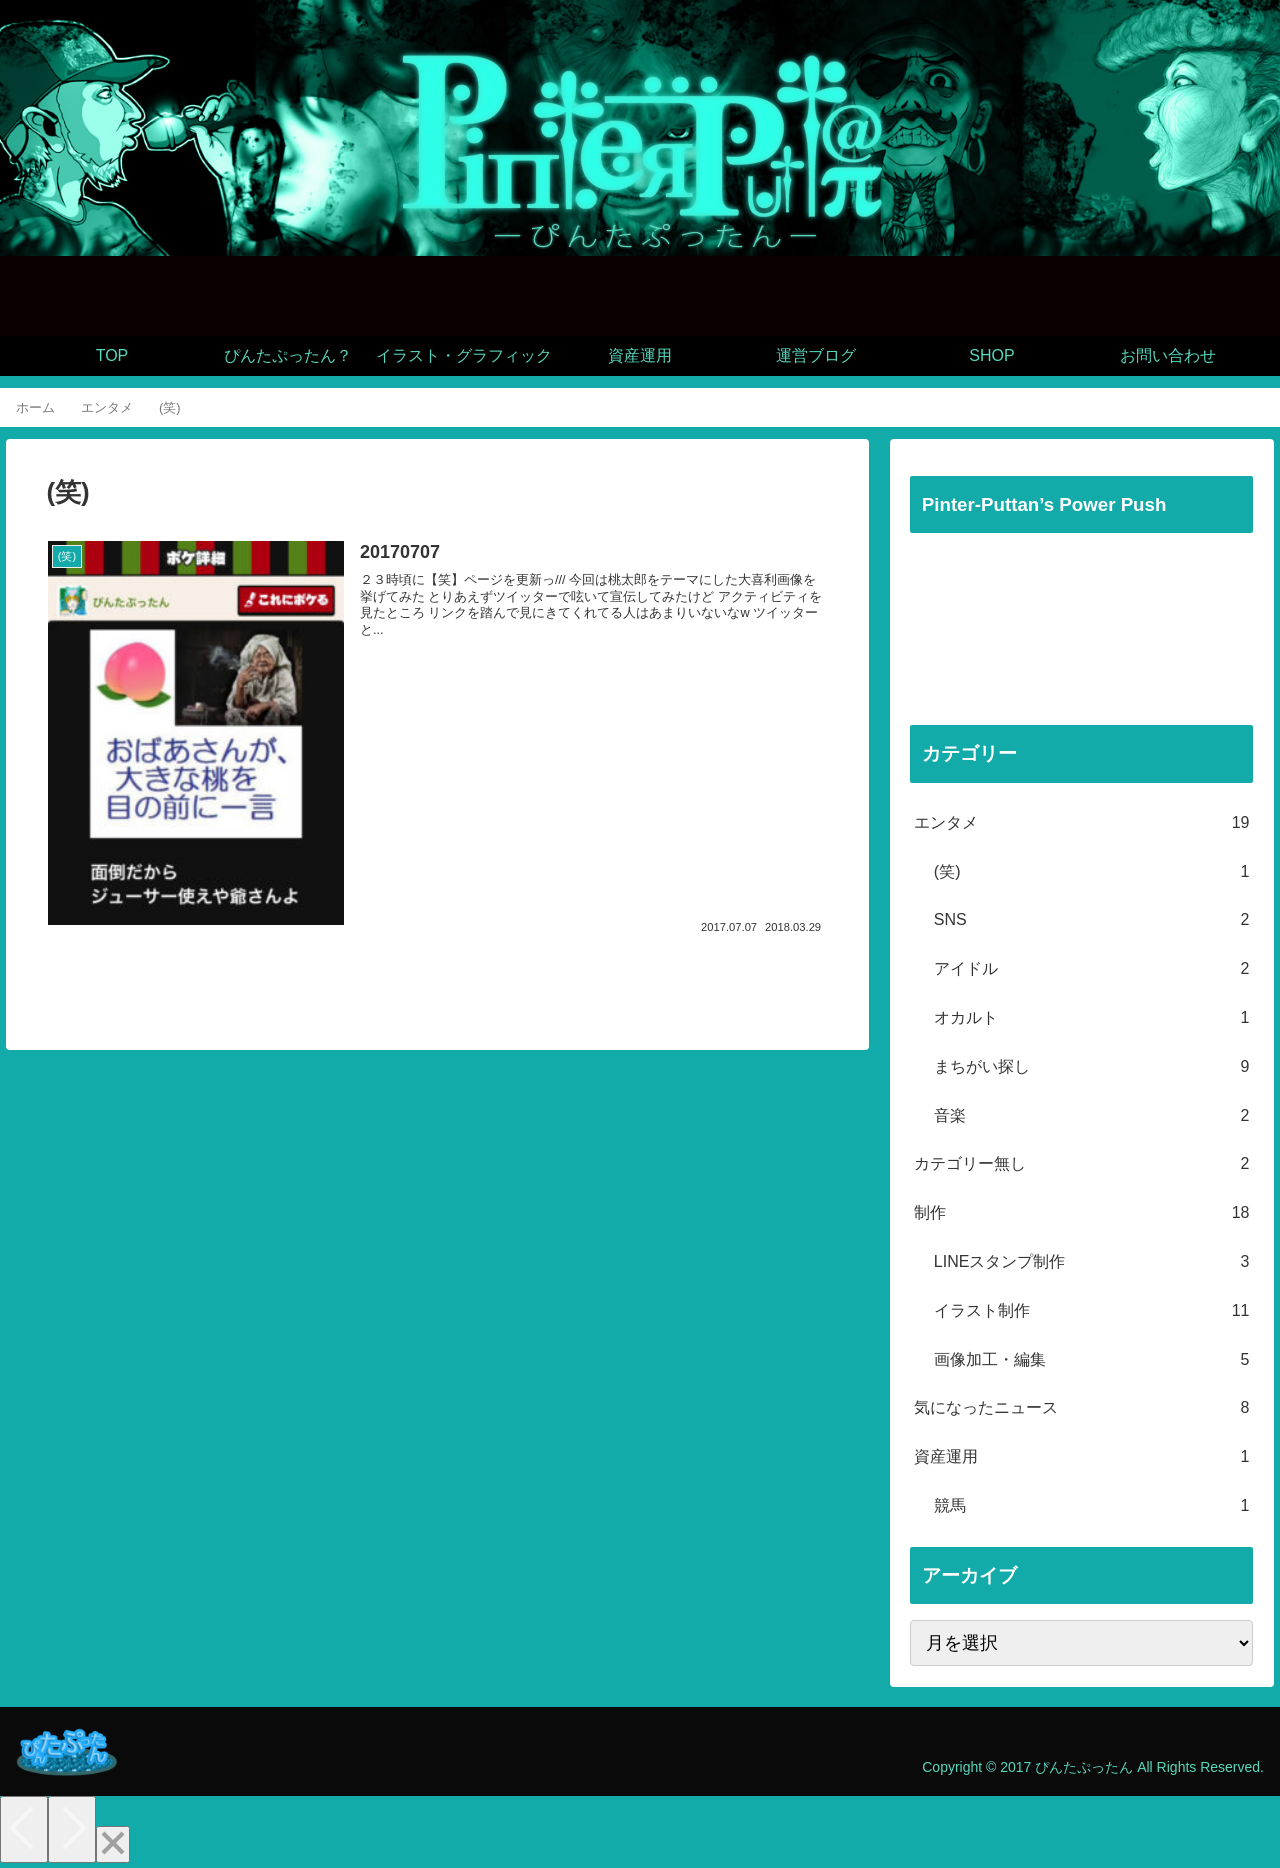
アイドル (1092, 969)
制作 (1082, 1213)
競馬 (1092, 1506)
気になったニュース (1082, 1408)
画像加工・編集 (1092, 1360)
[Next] (72, 1829)
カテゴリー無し (1082, 1164)
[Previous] (24, 1829)
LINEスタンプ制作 (1092, 1262)
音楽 (1092, 1116)
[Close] (113, 1844)
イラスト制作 (1092, 1311)
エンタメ (1082, 823)
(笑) (1092, 872)
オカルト (1092, 1018)
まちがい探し (1092, 1067)
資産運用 (1082, 1457)
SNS (1092, 920)
